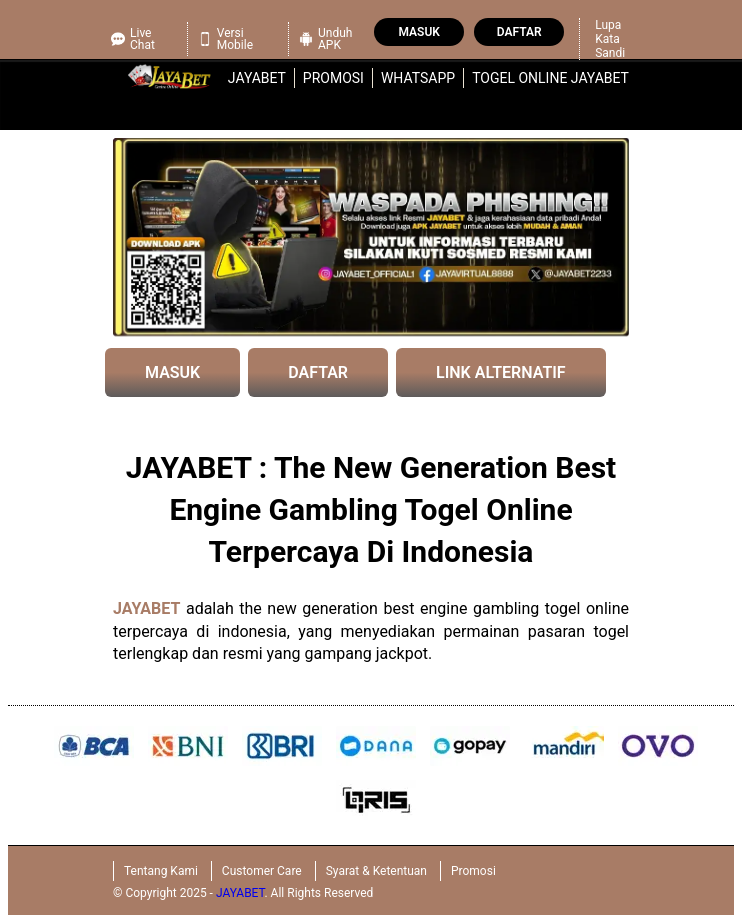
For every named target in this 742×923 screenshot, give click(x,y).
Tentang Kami (161, 871)
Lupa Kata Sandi (610, 39)
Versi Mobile (225, 39)
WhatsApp (418, 78)
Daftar (519, 32)
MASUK (172, 372)
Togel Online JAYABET (550, 78)
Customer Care (262, 871)
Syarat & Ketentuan (376, 871)
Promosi (333, 78)
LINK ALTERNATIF (501, 372)
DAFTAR (318, 372)
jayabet (257, 78)
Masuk (418, 32)
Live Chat (133, 39)
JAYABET (146, 608)
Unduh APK (325, 39)
